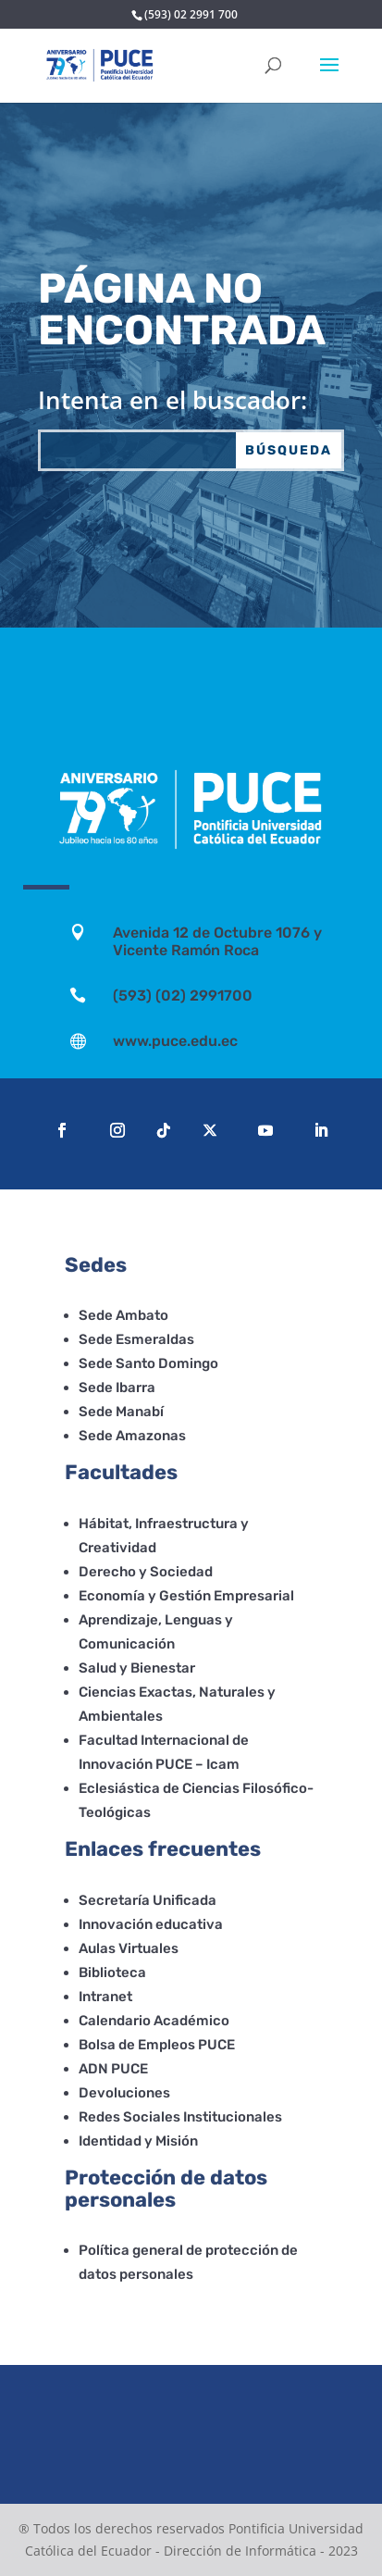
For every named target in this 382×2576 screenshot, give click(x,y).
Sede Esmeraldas (136, 1339)
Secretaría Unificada (147, 1900)
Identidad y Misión (138, 2141)
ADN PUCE (113, 2068)
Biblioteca (112, 1972)
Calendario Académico (154, 2020)
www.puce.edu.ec (175, 1041)
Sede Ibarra (117, 1387)
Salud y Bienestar (137, 1668)
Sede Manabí (121, 1411)
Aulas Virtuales (129, 1948)
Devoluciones (124, 2092)
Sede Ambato (123, 1315)
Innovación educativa (151, 1924)
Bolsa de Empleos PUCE (157, 2044)
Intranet (105, 1996)
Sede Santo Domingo (148, 1363)
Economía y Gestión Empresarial (186, 1595)
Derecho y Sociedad (146, 1571)
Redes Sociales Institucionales (180, 2117)
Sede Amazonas (132, 1435)
